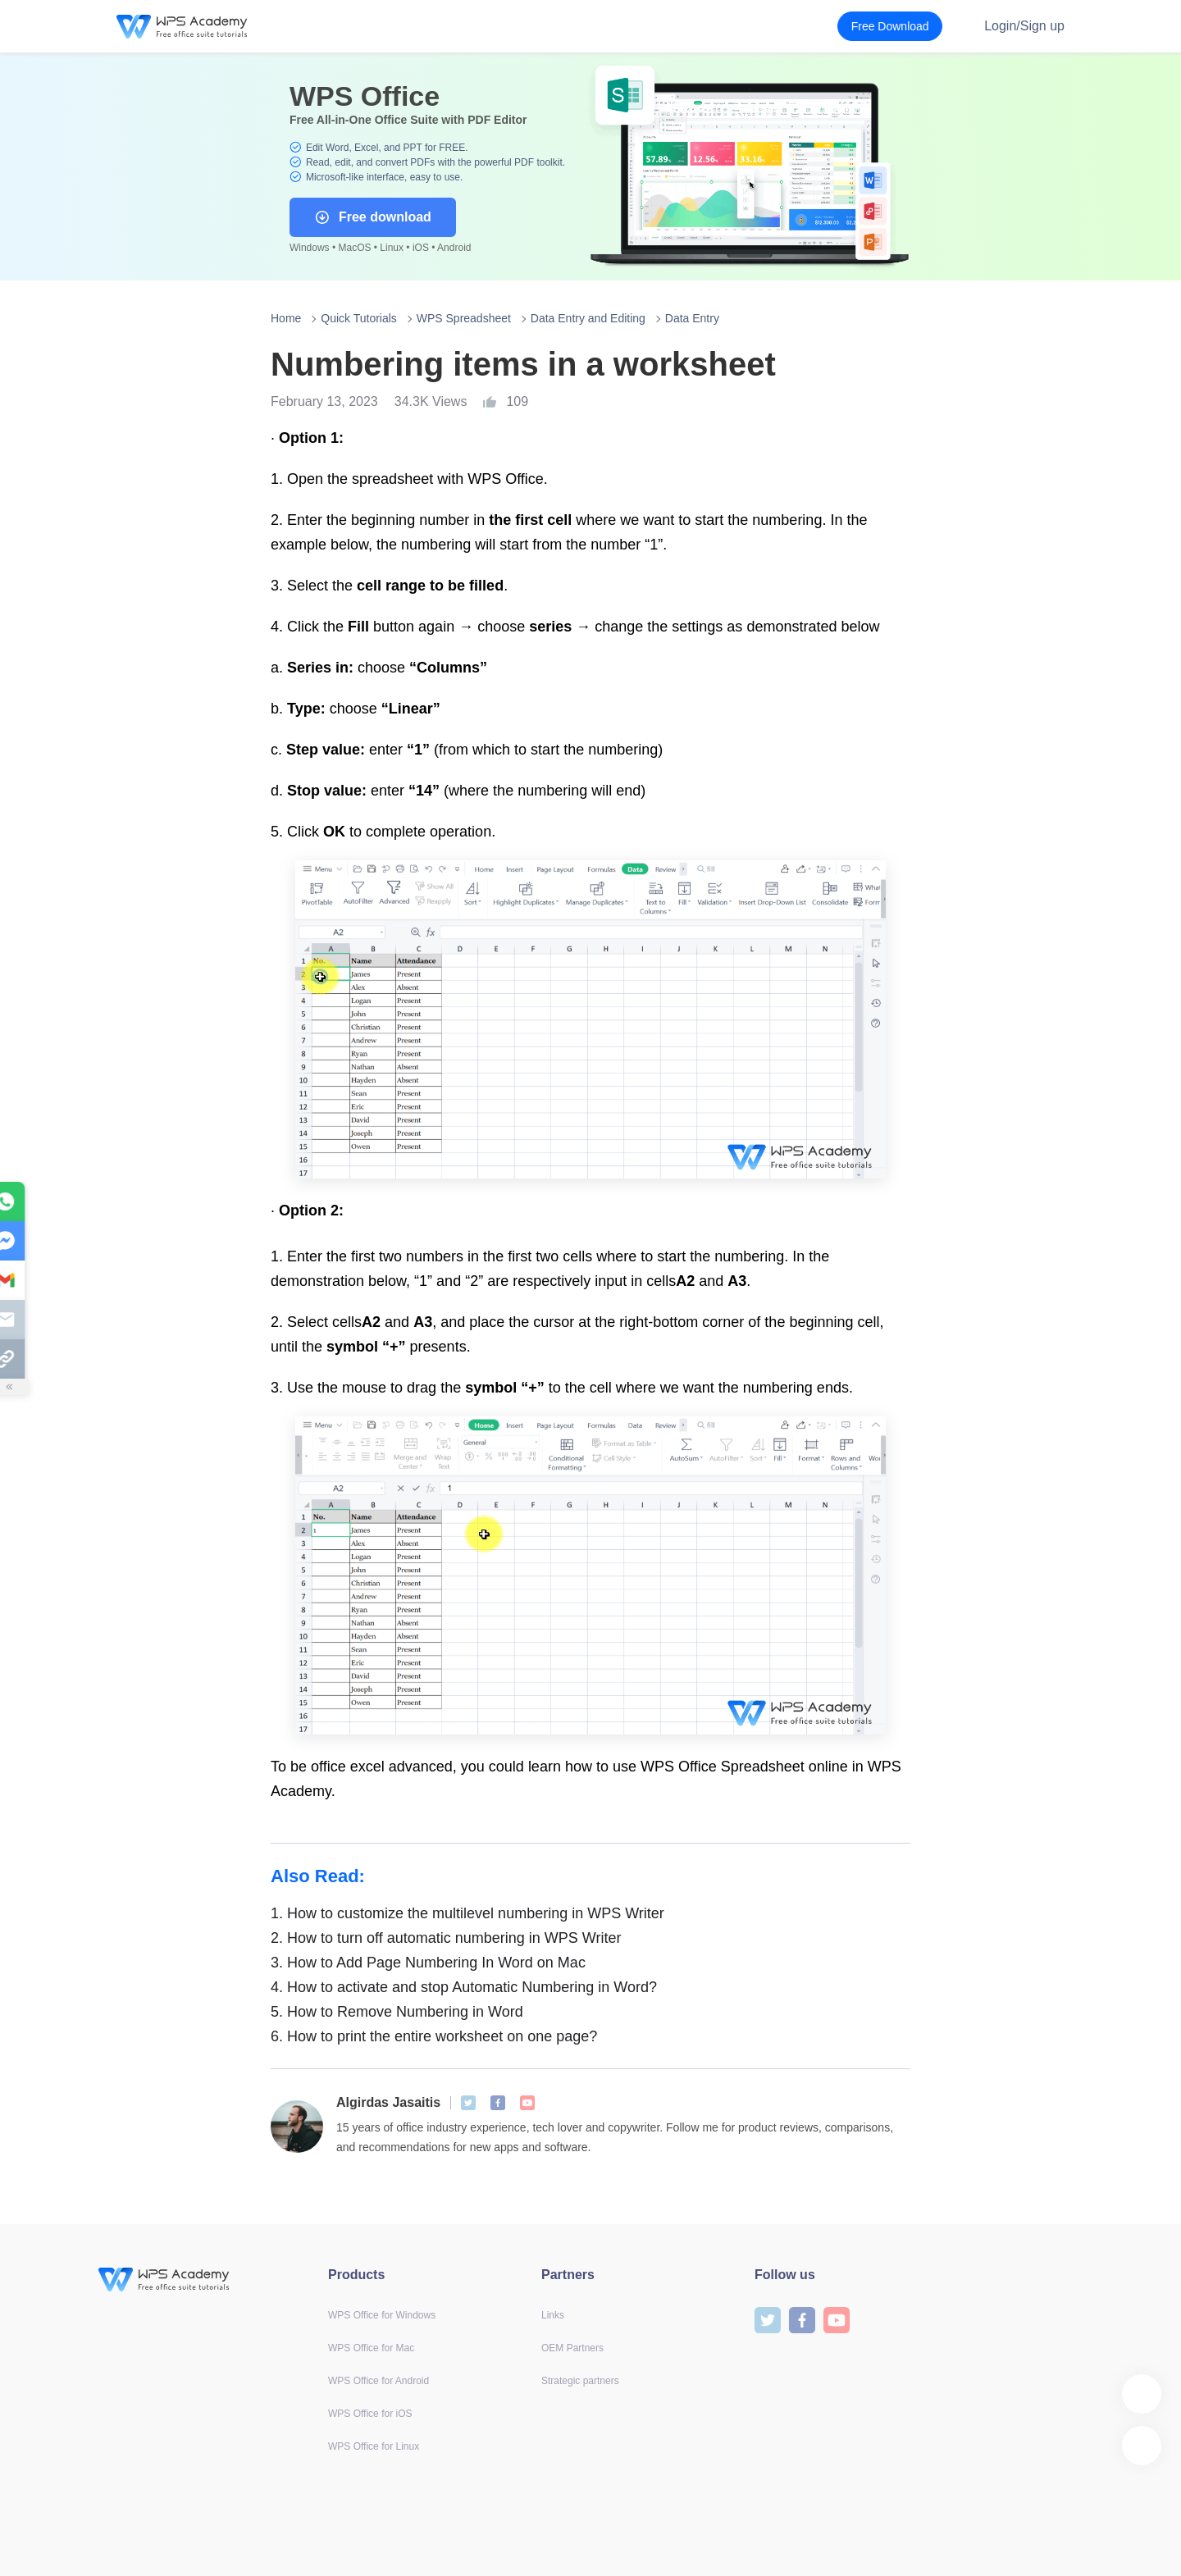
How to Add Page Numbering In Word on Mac (428, 1962)
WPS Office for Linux (373, 2446)
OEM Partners (572, 2348)
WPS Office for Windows (381, 2315)
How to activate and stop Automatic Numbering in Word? (464, 1987)
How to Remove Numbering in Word (397, 2012)
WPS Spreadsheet (464, 318)
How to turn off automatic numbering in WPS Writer (446, 1938)
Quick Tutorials (359, 318)
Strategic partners (580, 2381)
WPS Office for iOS (370, 2413)
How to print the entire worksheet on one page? (434, 2036)
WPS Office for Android (378, 2381)
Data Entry (692, 318)
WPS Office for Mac (371, 2348)
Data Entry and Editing (588, 318)
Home (286, 318)
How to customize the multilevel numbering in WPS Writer (467, 1913)
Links (552, 2315)
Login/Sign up (1024, 26)
